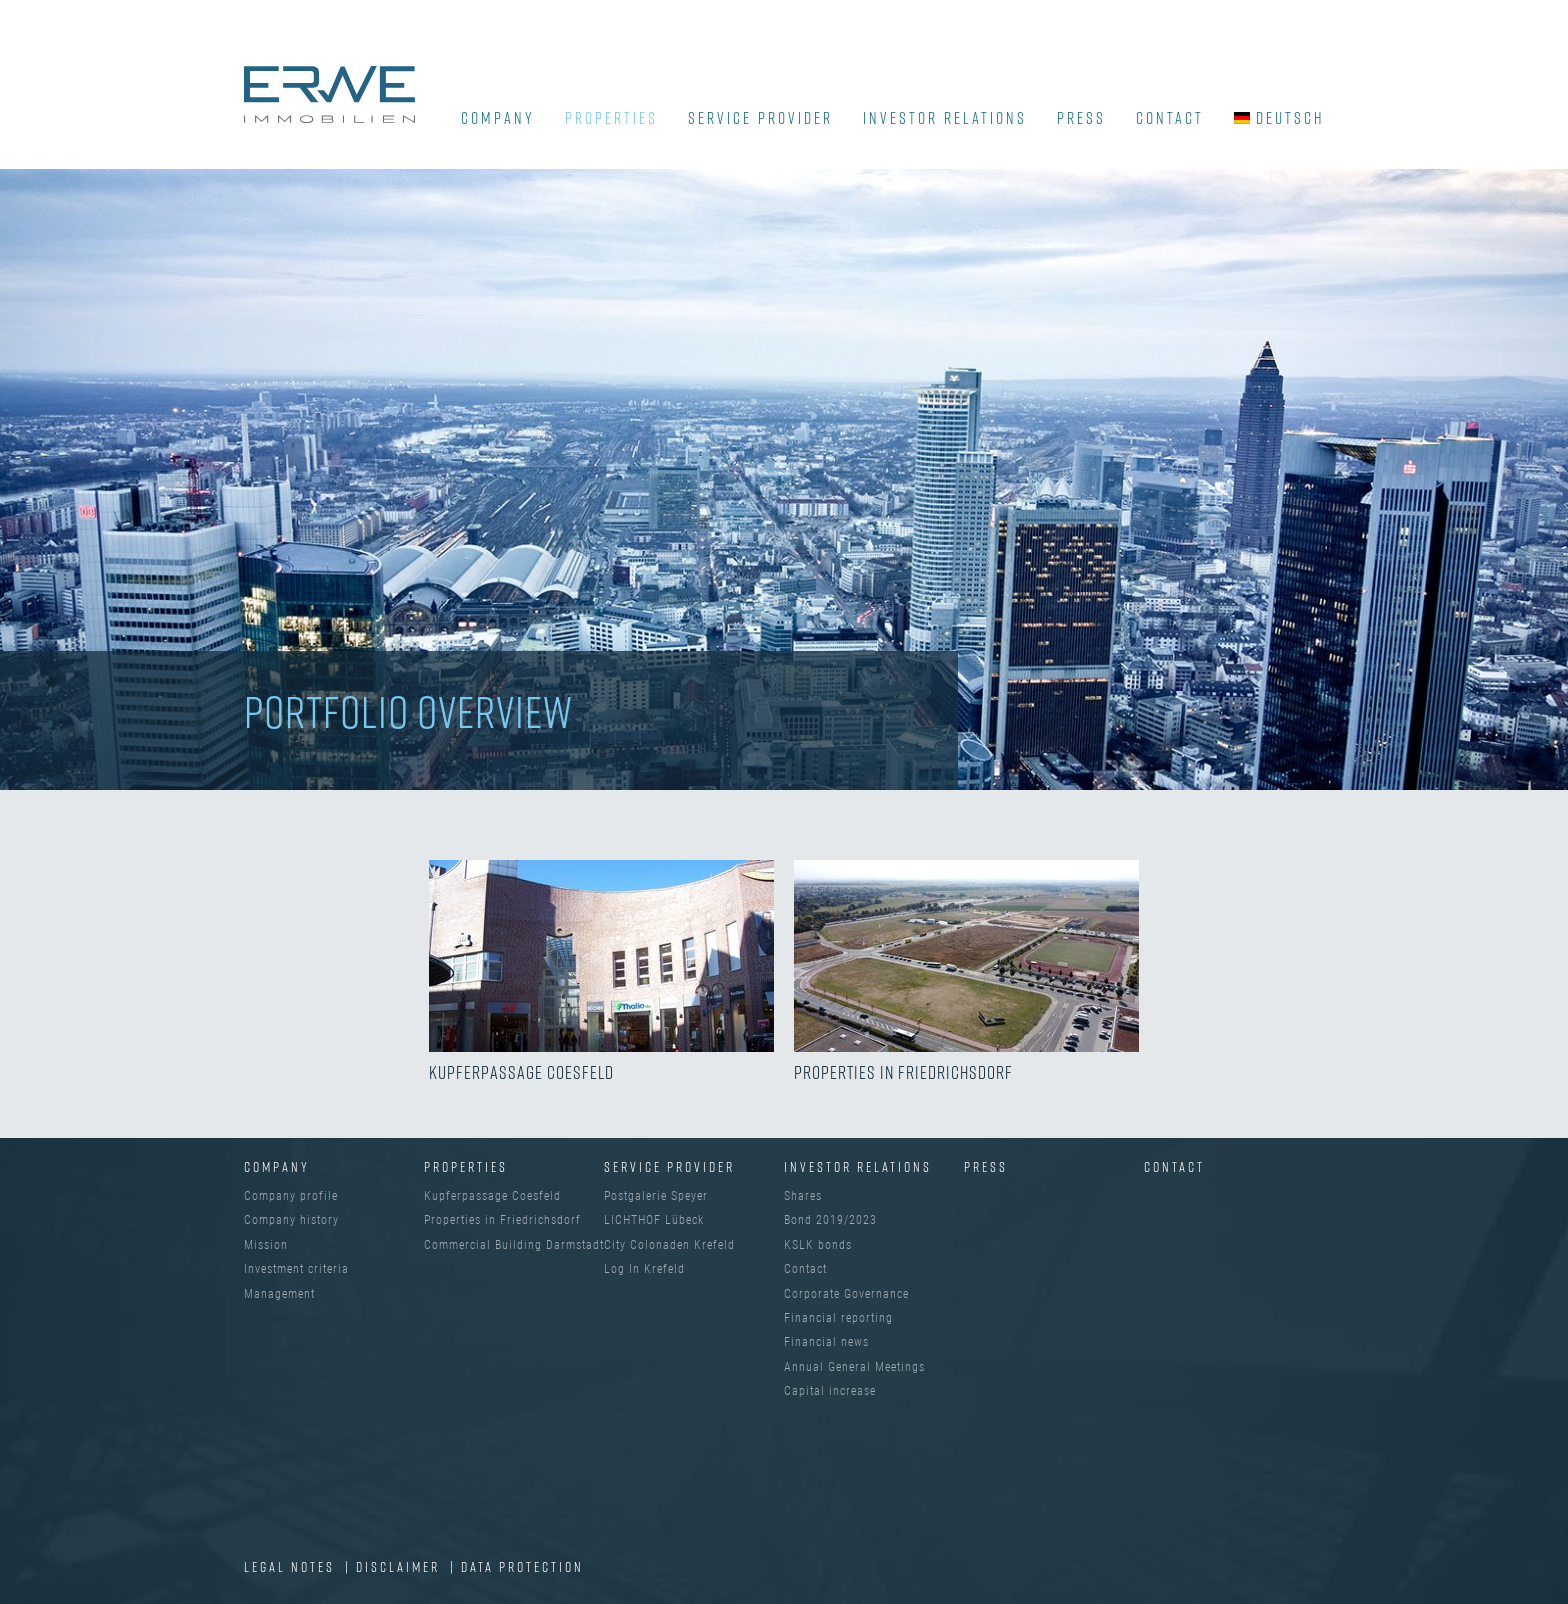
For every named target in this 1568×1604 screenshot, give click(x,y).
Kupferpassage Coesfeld (492, 1196)
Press (1081, 118)
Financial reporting (838, 1318)
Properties (611, 118)
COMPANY (498, 118)
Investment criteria (296, 1269)
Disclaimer (400, 1566)
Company (277, 1166)
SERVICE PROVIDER (760, 118)
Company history (291, 1220)
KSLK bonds (818, 1245)
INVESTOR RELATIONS (945, 118)
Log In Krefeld (644, 1269)
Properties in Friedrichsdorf (502, 1220)
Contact (1170, 118)
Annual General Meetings (854, 1367)
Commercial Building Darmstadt (514, 1245)
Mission (266, 1245)
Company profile (291, 1196)
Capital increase (830, 1391)
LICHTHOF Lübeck (654, 1220)
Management (279, 1294)
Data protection (522, 1566)
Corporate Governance (846, 1294)
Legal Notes (292, 1566)
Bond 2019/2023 (830, 1220)
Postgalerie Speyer (656, 1196)
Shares (803, 1196)
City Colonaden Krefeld (669, 1245)
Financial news (826, 1342)
